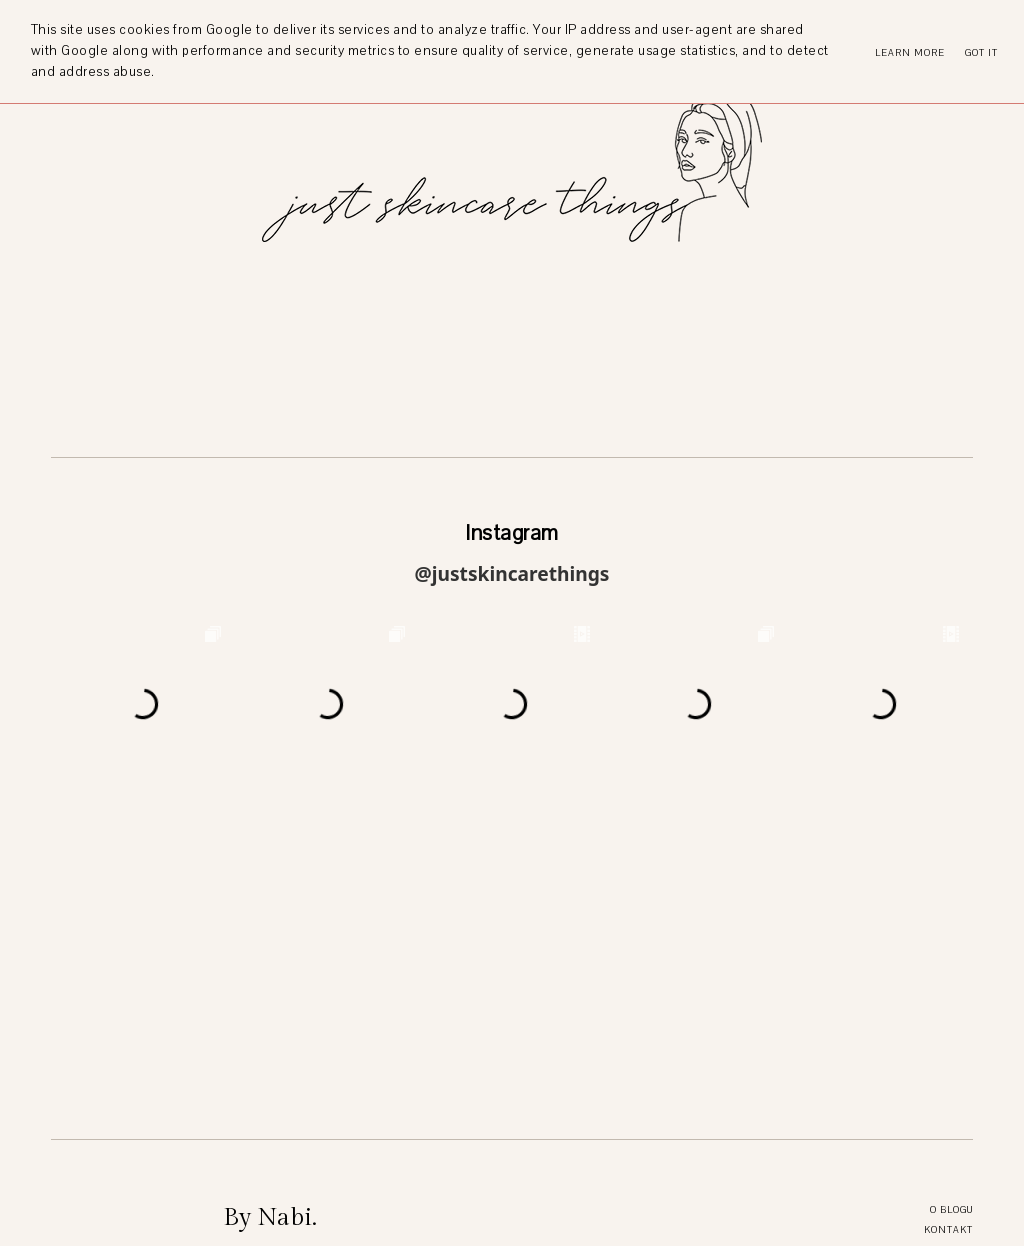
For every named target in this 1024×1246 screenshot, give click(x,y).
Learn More (910, 52)
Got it (981, 52)
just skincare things (447, 1220)
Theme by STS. (601, 1220)
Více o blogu (258, 1188)
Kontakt (948, 952)
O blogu (951, 932)
